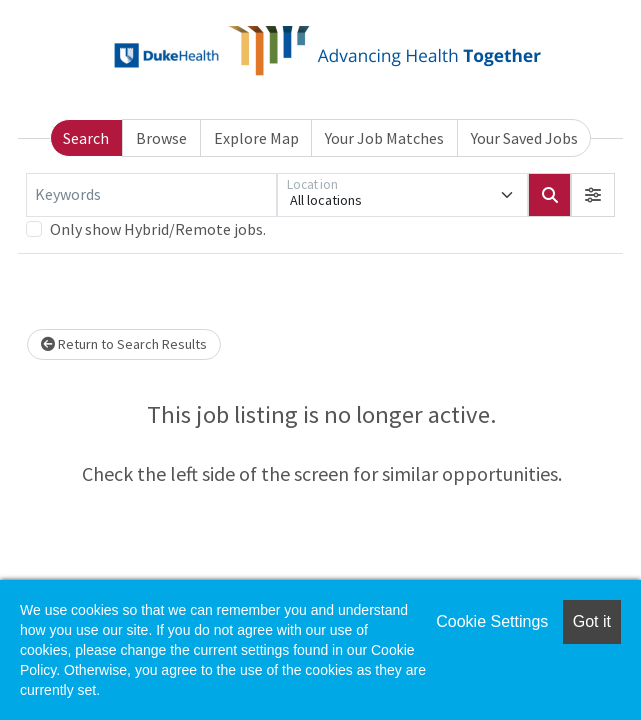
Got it (592, 621)
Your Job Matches (384, 138)
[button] (593, 195)
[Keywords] (151, 195)
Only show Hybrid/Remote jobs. (158, 229)
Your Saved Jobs (524, 138)
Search (86, 138)
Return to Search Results (124, 344)
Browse (161, 138)
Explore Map (256, 138)
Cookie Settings (492, 621)
